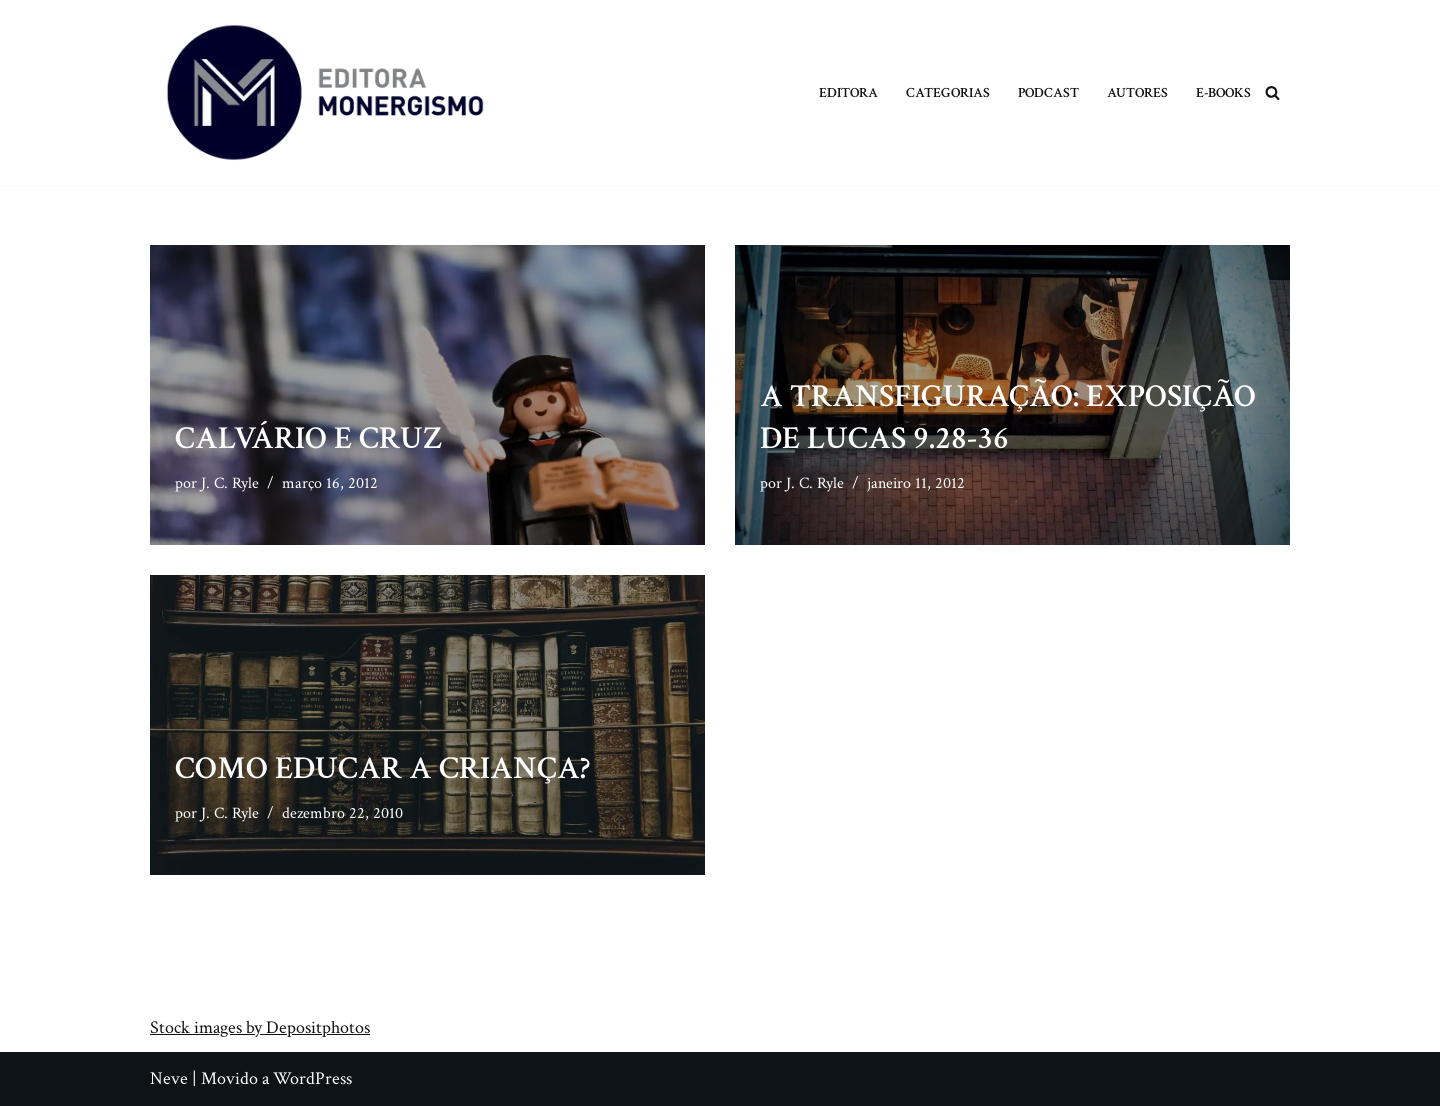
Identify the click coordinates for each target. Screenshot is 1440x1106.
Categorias (948, 92)
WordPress (312, 1078)
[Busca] (1272, 92)
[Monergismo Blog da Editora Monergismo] (325, 92)
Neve (169, 1078)
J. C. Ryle (230, 483)
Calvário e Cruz (308, 438)
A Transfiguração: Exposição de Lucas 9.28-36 (1008, 417)
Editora (848, 92)
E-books (1223, 92)
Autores (1137, 92)
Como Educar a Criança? (382, 768)
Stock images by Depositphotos (260, 1027)
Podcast (1048, 92)
